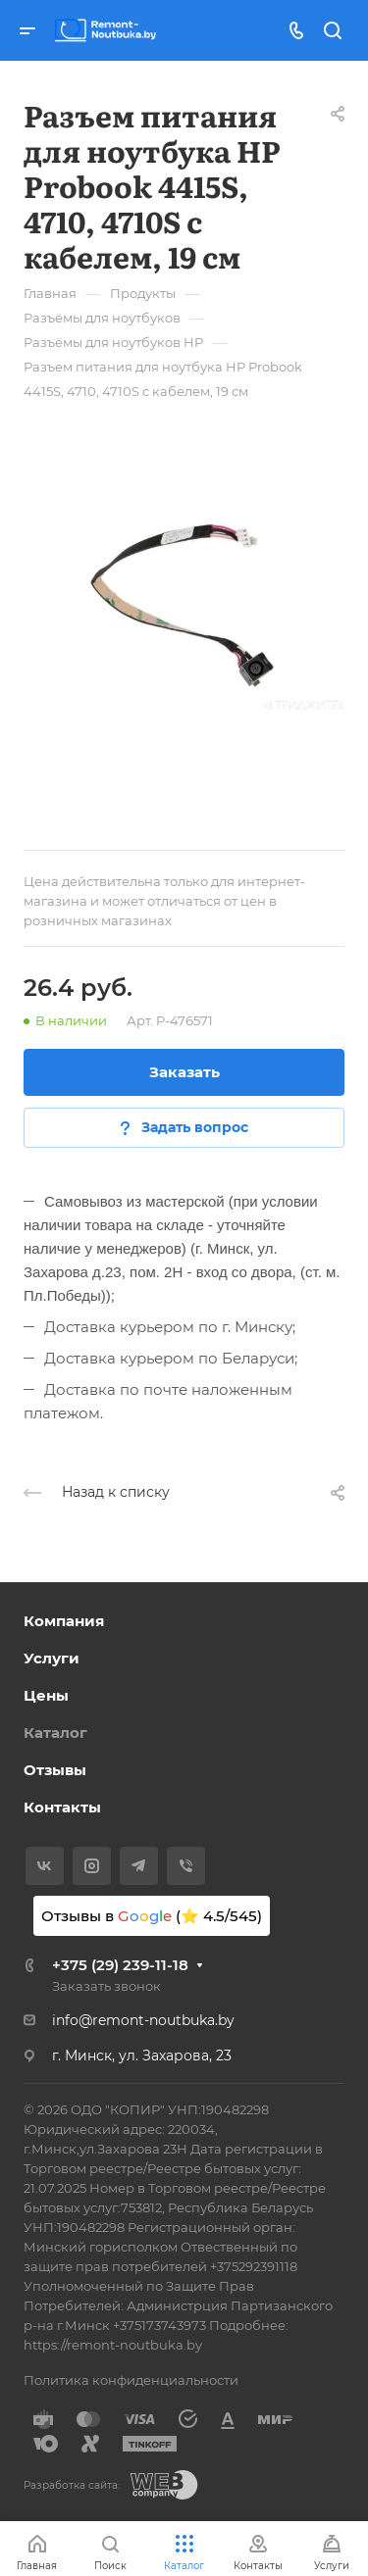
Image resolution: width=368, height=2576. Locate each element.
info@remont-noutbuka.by (143, 2020)
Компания (64, 1620)
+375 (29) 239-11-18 (120, 1965)
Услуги (51, 1658)
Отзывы (55, 1769)
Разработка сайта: (72, 2485)
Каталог (55, 1732)
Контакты (62, 1807)
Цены (46, 1695)
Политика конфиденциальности (131, 2380)
